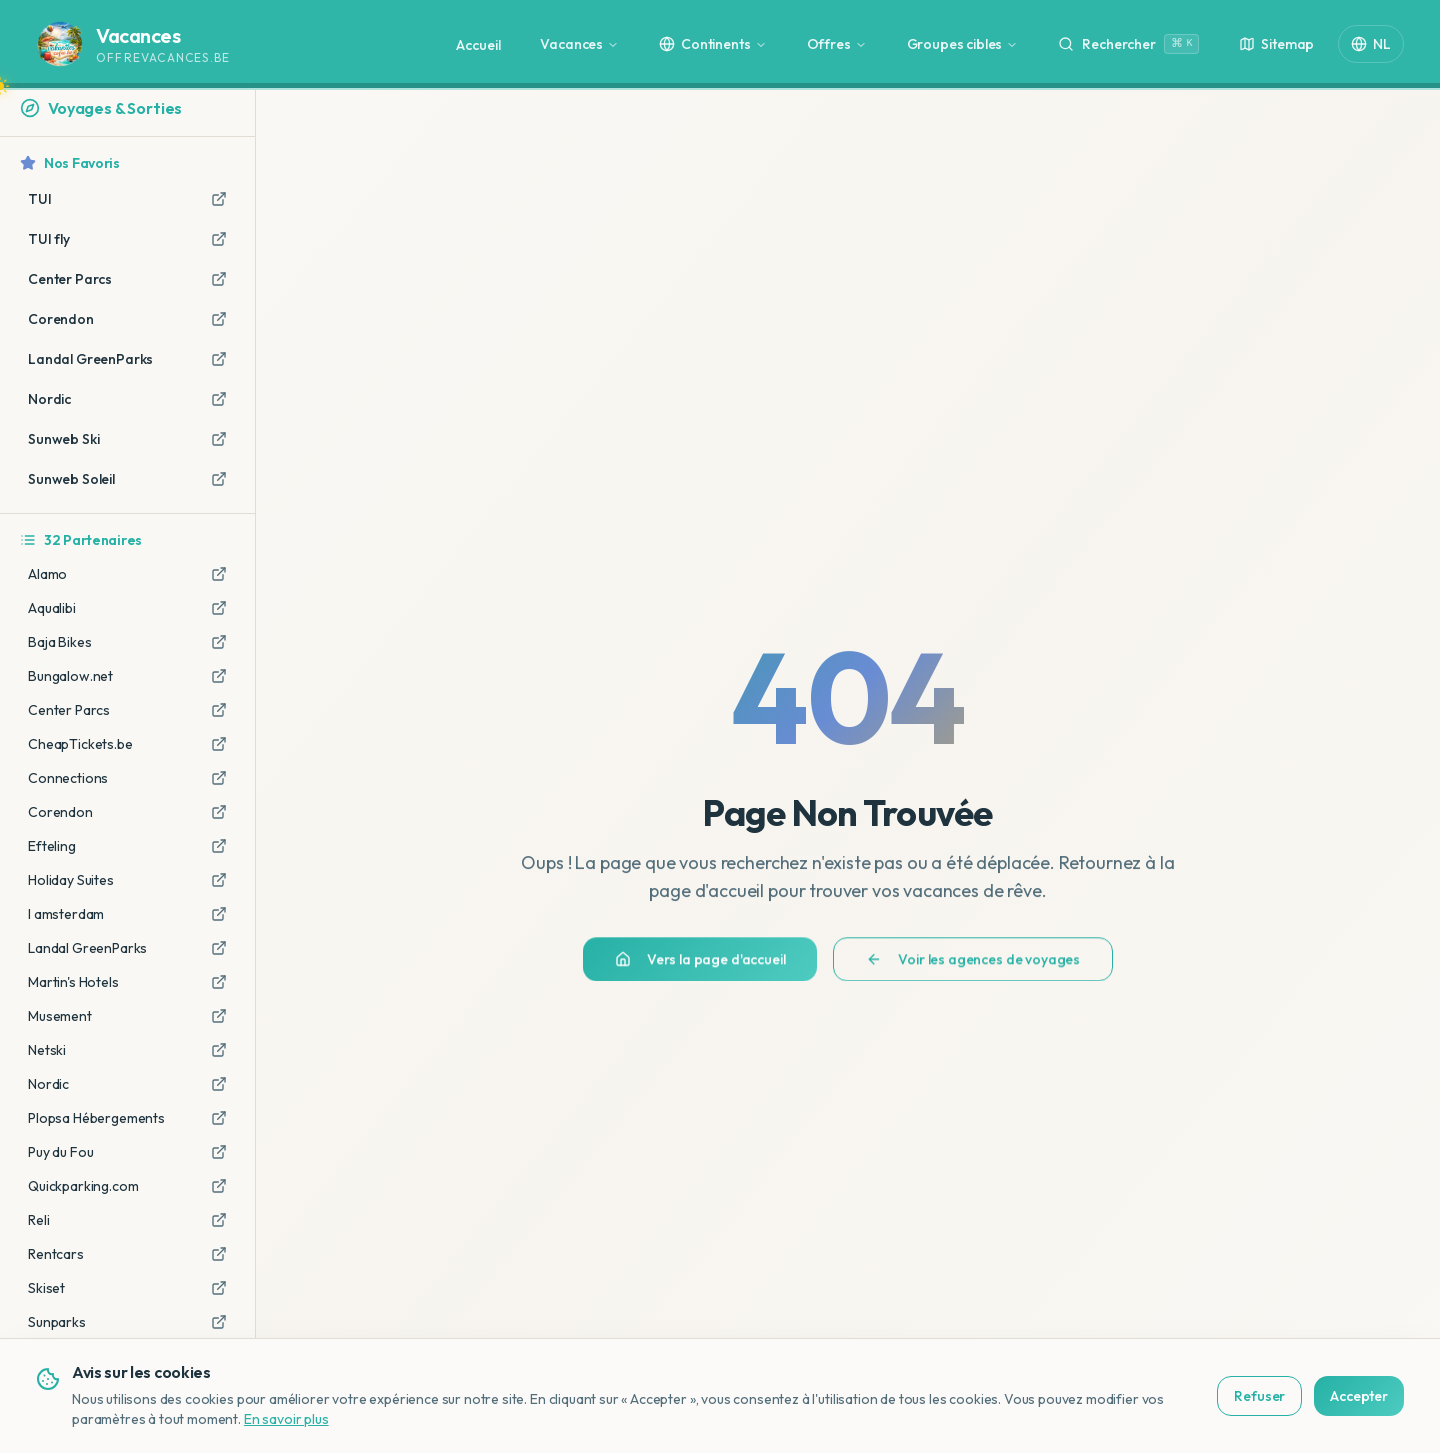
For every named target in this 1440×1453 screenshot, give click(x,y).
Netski (47, 1050)
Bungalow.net (70, 676)
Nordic (48, 1084)
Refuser (1170, 1396)
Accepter (1269, 1396)
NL (1371, 44)
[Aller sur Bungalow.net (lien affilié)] (219, 676)
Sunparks (57, 1322)
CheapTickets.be (80, 744)
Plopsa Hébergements (96, 1118)
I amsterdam (66, 914)
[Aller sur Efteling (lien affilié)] (219, 846)
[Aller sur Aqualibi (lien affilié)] (219, 608)
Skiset (46, 1288)
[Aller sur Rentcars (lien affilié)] (219, 1254)
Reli (38, 1220)
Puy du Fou (60, 1152)
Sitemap (1276, 44)
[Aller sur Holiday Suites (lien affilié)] (219, 880)
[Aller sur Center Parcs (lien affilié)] (219, 710)
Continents (712, 44)
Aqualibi (52, 608)
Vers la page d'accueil (700, 969)
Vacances (579, 44)
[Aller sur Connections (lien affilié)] (219, 778)
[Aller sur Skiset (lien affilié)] (219, 1288)
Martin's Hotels (73, 982)
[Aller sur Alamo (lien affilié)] (219, 574)
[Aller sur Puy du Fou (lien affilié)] (219, 1152)
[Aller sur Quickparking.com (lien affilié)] (219, 1186)
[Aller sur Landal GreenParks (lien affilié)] (219, 948)
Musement (60, 1016)
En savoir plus (196, 1419)
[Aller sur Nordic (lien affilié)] (219, 1084)
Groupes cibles (963, 44)
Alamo (47, 574)
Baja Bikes (59, 642)
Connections (68, 778)
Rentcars (56, 1254)
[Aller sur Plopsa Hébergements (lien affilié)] (219, 1118)
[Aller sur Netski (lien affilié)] (219, 1050)
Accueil (478, 45)
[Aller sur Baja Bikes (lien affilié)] (219, 642)
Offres (837, 44)
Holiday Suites (71, 880)
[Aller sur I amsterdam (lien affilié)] (219, 914)
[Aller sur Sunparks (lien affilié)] (219, 1322)
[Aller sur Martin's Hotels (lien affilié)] (219, 982)
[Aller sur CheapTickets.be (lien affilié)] (219, 744)
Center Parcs (69, 710)
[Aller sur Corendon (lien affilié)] (219, 812)
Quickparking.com (83, 1186)
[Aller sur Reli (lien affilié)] (219, 1220)
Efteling (52, 846)
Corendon (60, 812)
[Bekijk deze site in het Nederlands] (1386, 1416)
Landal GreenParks (87, 948)
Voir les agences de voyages (973, 969)
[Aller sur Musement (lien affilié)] (219, 1016)
